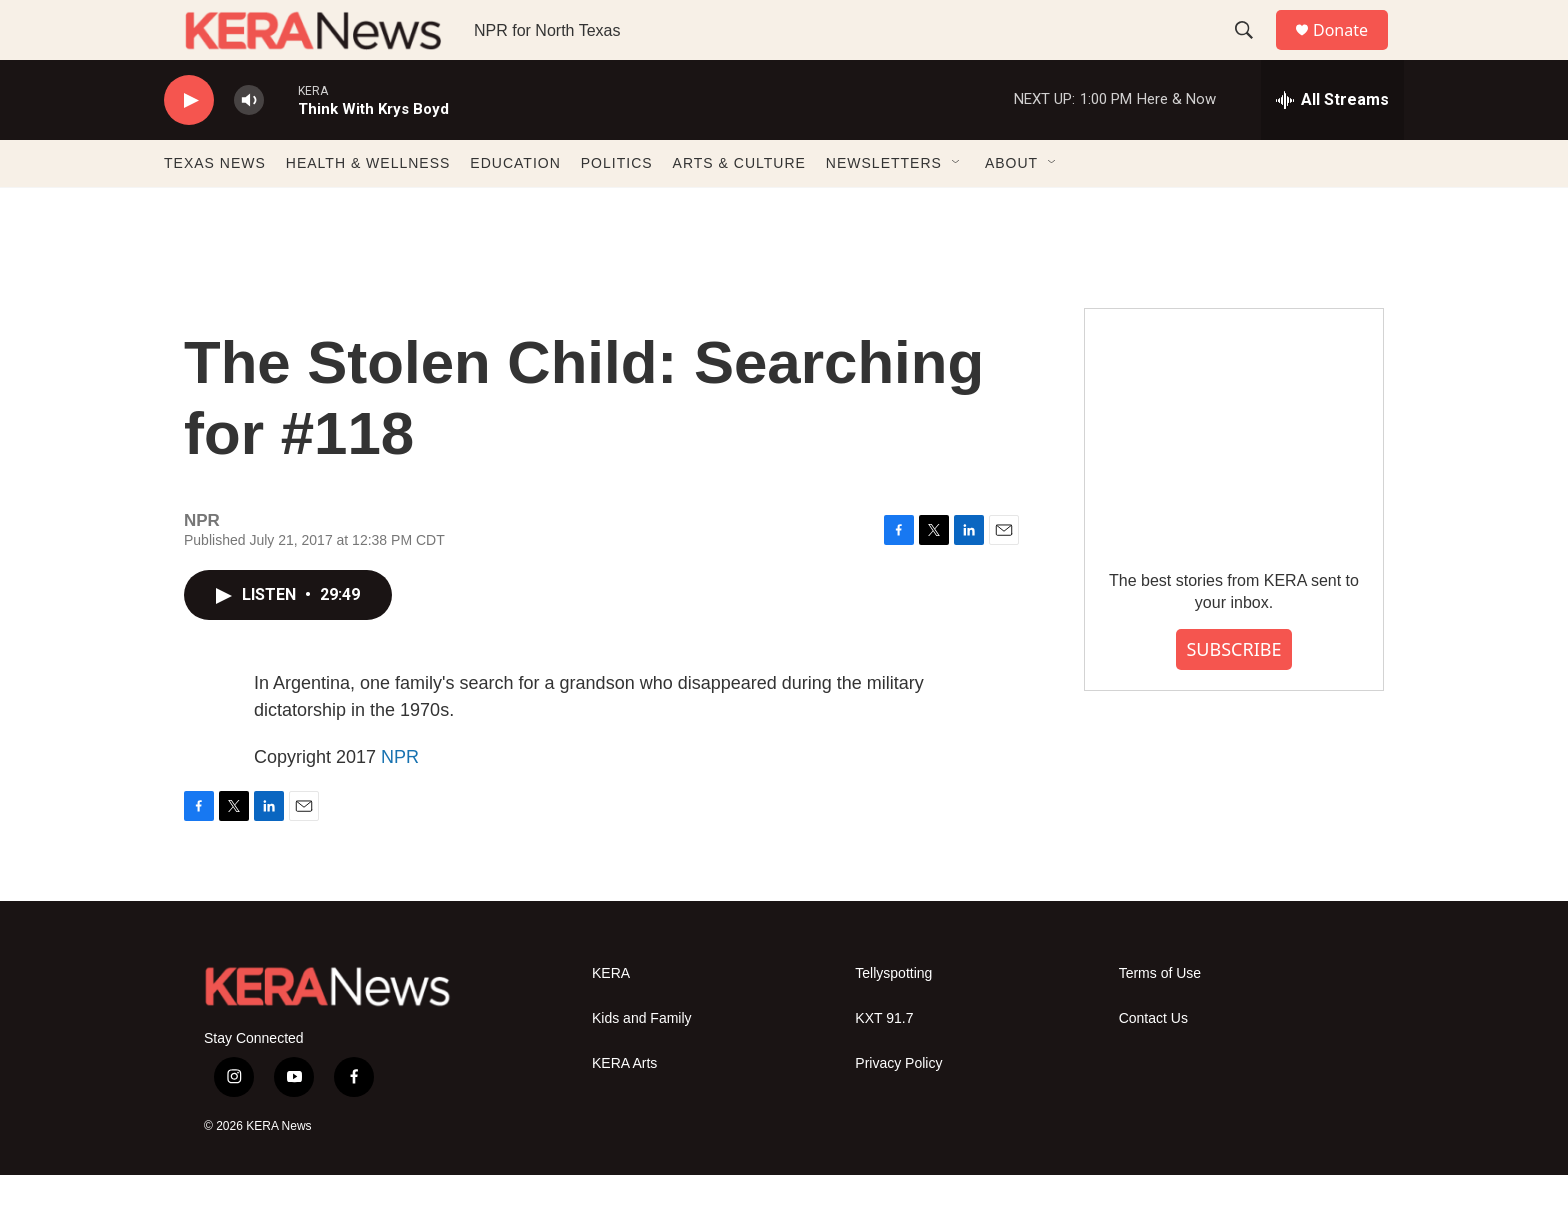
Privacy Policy (898, 1108)
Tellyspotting (893, 1018)
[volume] (249, 145)
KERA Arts (624, 1108)
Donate (1353, 52)
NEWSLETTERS (884, 208)
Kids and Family (642, 1063)
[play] (189, 145)
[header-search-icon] (1253, 53)
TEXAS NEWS (215, 208)
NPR (400, 802)
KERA (611, 1018)
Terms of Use (1160, 1018)
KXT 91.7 (884, 1063)
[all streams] (1332, 145)
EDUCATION (515, 208)
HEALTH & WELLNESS (368, 208)
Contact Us (1153, 1063)
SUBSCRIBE (1233, 694)
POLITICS (617, 208)
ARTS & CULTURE (739, 208)
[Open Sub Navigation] (957, 208)
